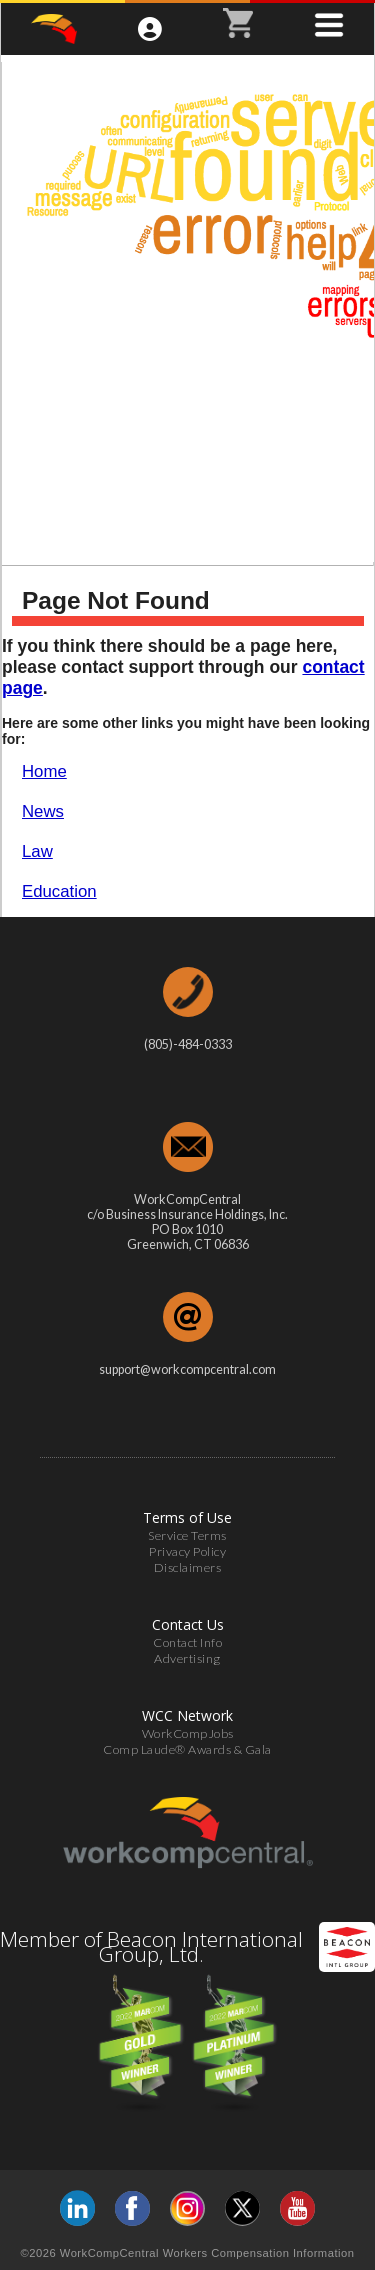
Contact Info (187, 1642)
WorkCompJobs (188, 1733)
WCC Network (187, 1715)
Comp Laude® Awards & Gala (187, 1749)
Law (37, 851)
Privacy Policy (187, 1551)
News (43, 811)
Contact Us (188, 1624)
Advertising (187, 1658)
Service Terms (187, 1535)
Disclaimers (188, 1567)
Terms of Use (187, 1517)
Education (59, 891)
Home (44, 771)
